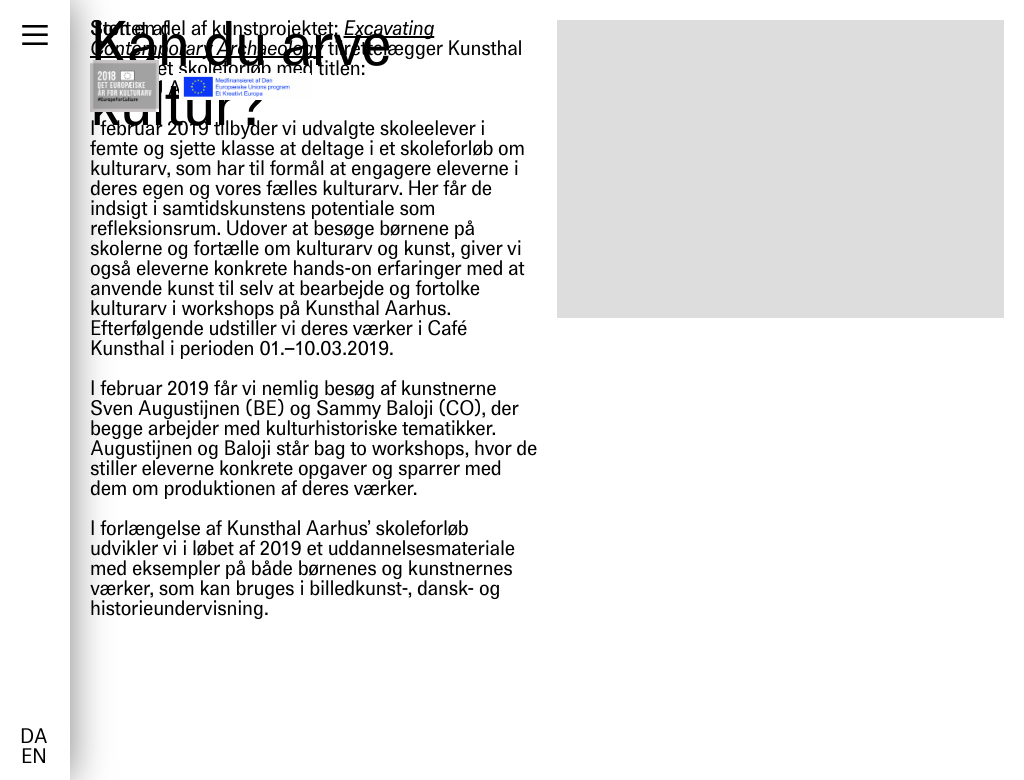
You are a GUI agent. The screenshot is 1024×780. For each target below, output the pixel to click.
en (33, 758)
